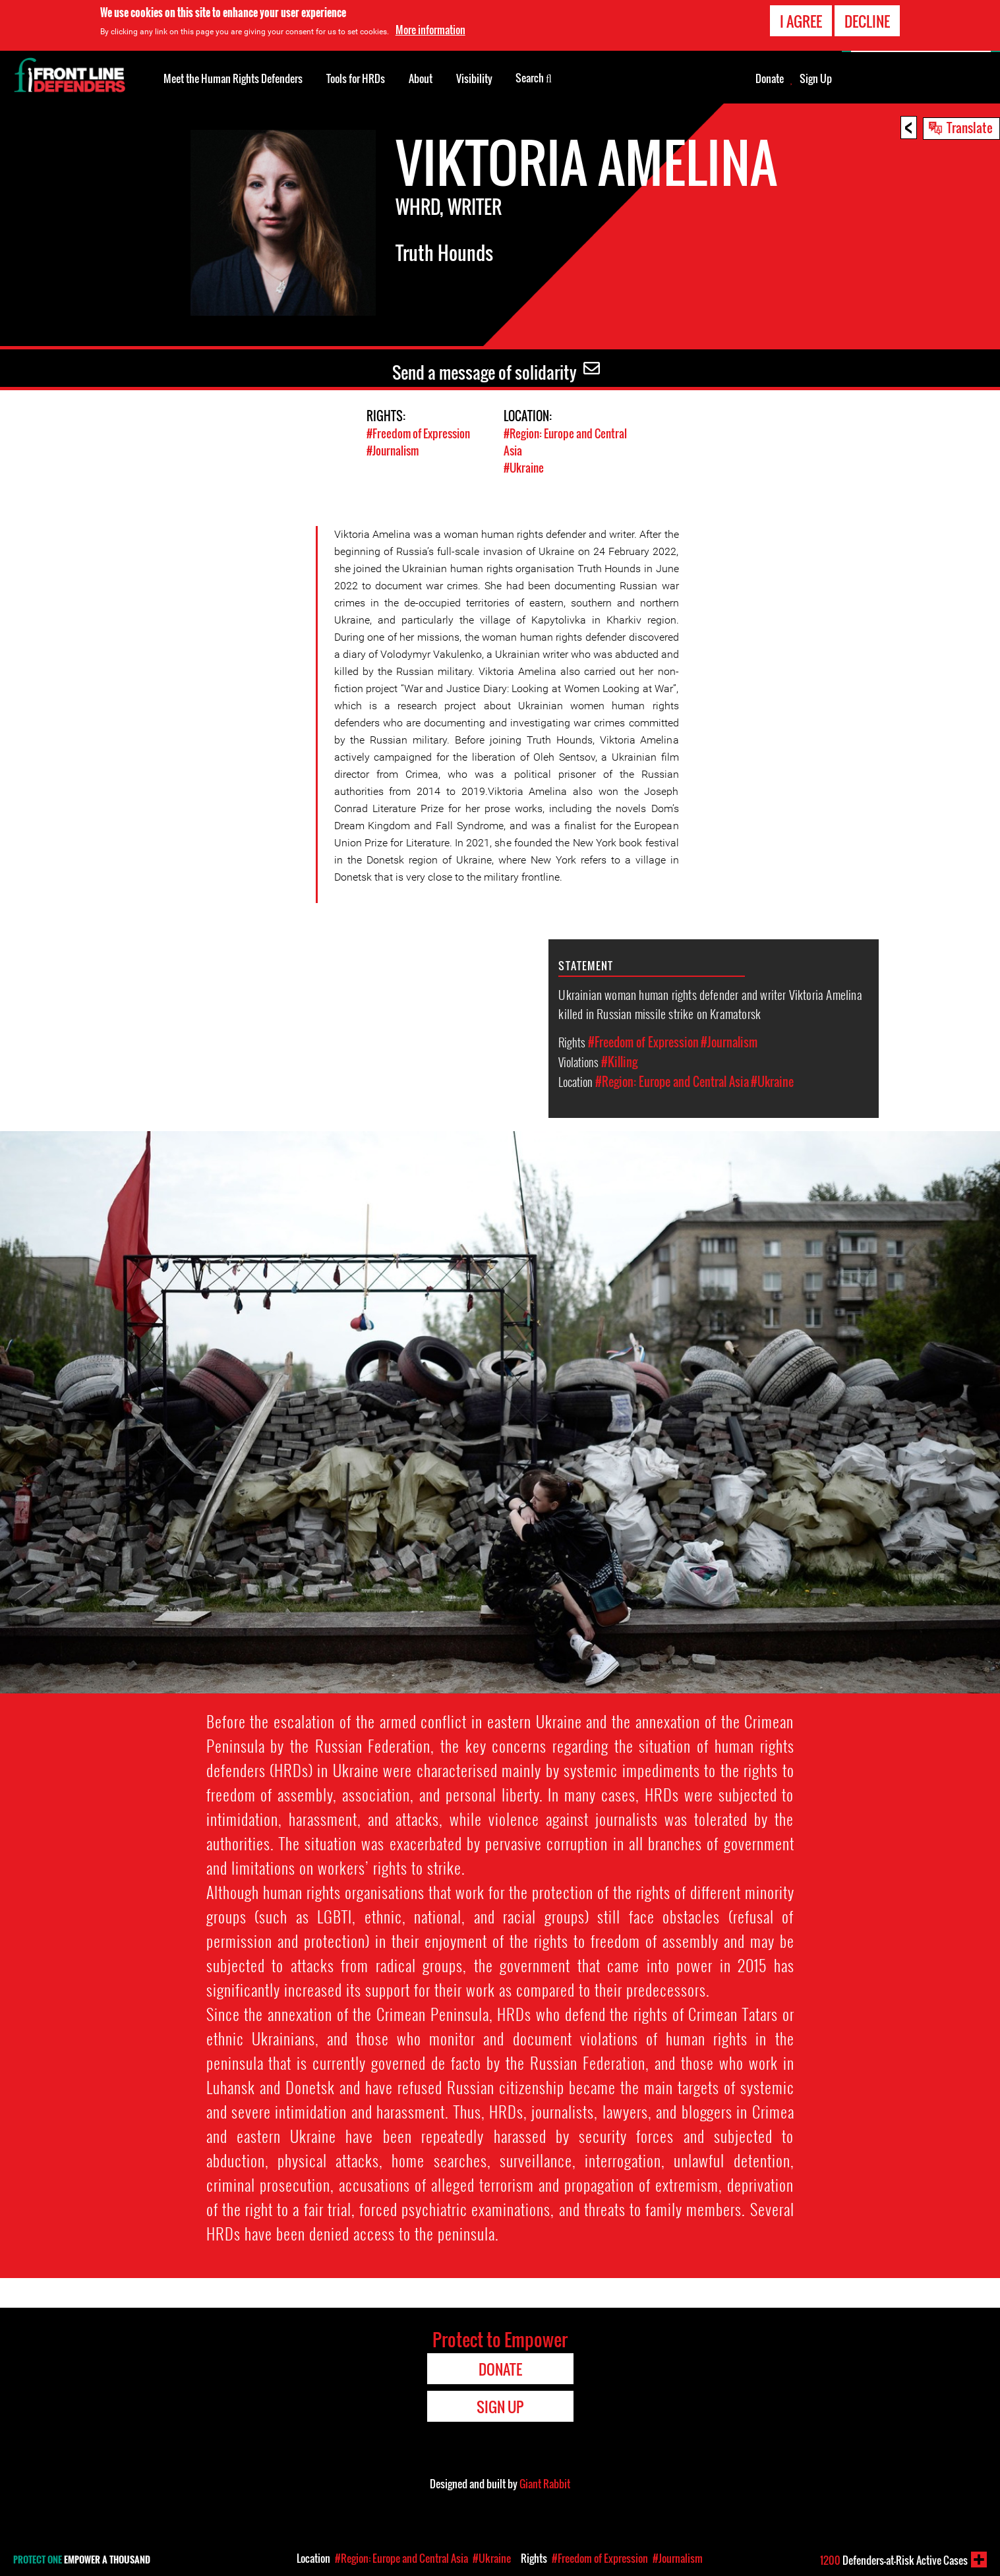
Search (533, 77)
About (420, 78)
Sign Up (816, 78)
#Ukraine (524, 466)
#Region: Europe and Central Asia (672, 1079)
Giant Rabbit (544, 2482)
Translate (970, 127)
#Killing (619, 1059)
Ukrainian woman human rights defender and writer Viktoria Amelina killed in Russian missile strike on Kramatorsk (710, 1001)
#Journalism (393, 450)
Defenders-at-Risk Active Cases (894, 2560)
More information (430, 30)
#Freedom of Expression (418, 433)
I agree (801, 21)
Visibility (474, 78)
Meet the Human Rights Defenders (233, 78)
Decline (867, 21)
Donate (769, 78)
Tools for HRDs (355, 78)
